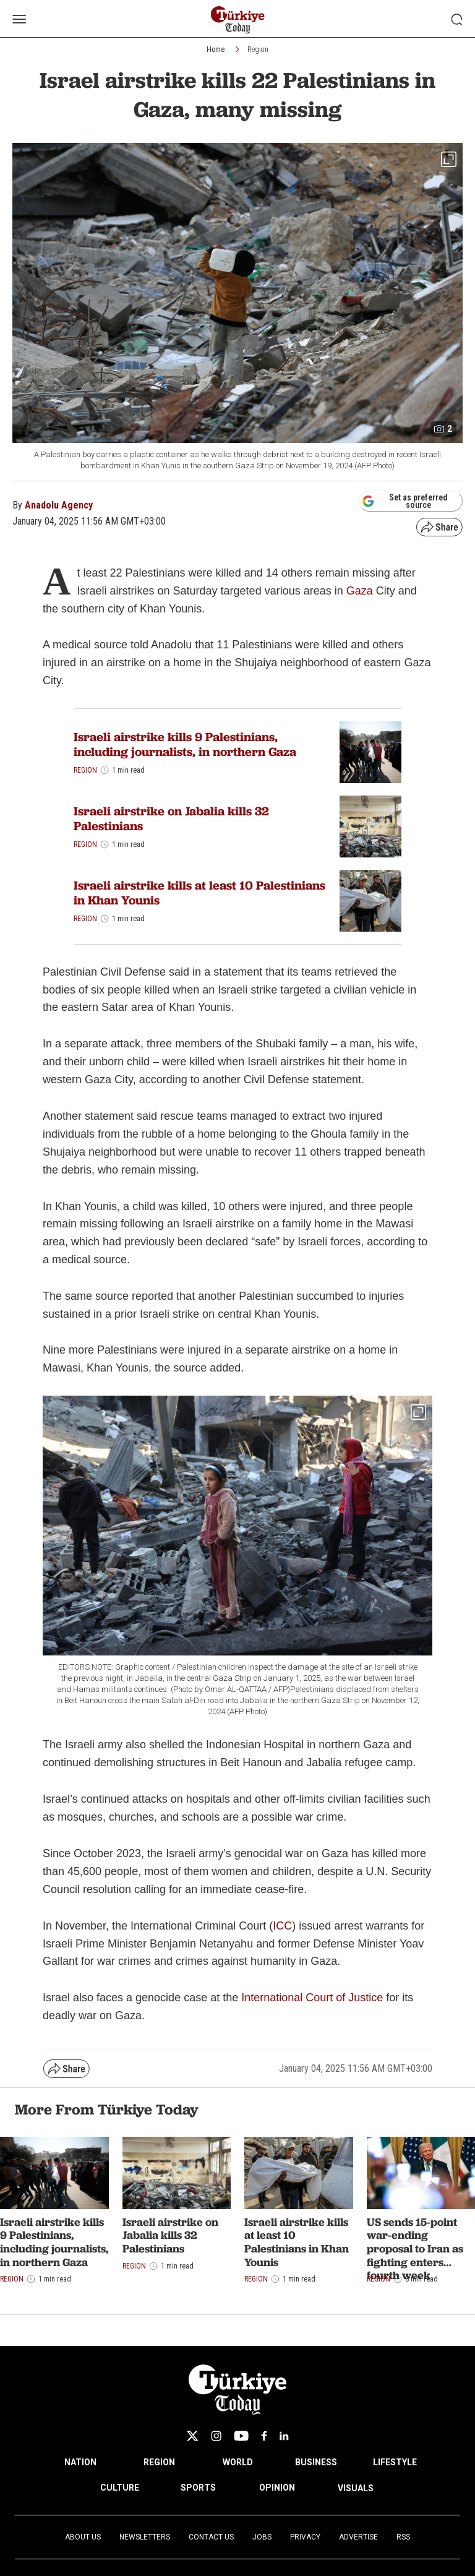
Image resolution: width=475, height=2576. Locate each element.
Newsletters (144, 2537)
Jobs (262, 2537)
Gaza (359, 591)
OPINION (277, 2487)
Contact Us (211, 2537)
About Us (83, 2537)
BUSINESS (316, 2462)
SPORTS (198, 2487)
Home (216, 49)
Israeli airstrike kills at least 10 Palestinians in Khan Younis (199, 893)
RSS (403, 2537)
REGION (159, 2462)
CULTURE (119, 2487)
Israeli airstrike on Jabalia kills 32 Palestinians (171, 818)
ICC (282, 1926)
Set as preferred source (405, 501)
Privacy (305, 2537)
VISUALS (356, 2488)
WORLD (238, 2462)
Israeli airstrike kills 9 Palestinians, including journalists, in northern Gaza (185, 744)
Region (257, 49)
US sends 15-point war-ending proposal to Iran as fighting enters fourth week (415, 2248)
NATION (80, 2462)
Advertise (358, 2537)
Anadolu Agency (59, 505)
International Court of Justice (312, 1997)
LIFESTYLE (395, 2462)
